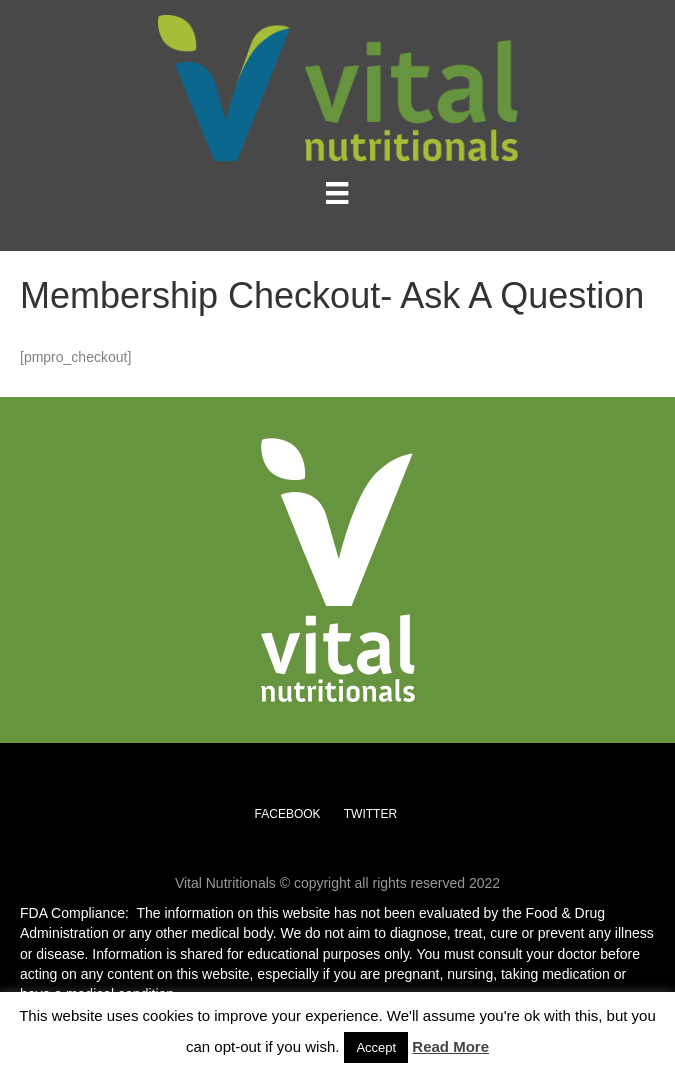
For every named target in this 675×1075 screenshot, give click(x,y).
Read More (450, 1046)
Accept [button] (376, 1047)
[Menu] (337, 193)
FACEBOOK (288, 814)
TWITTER (370, 814)
